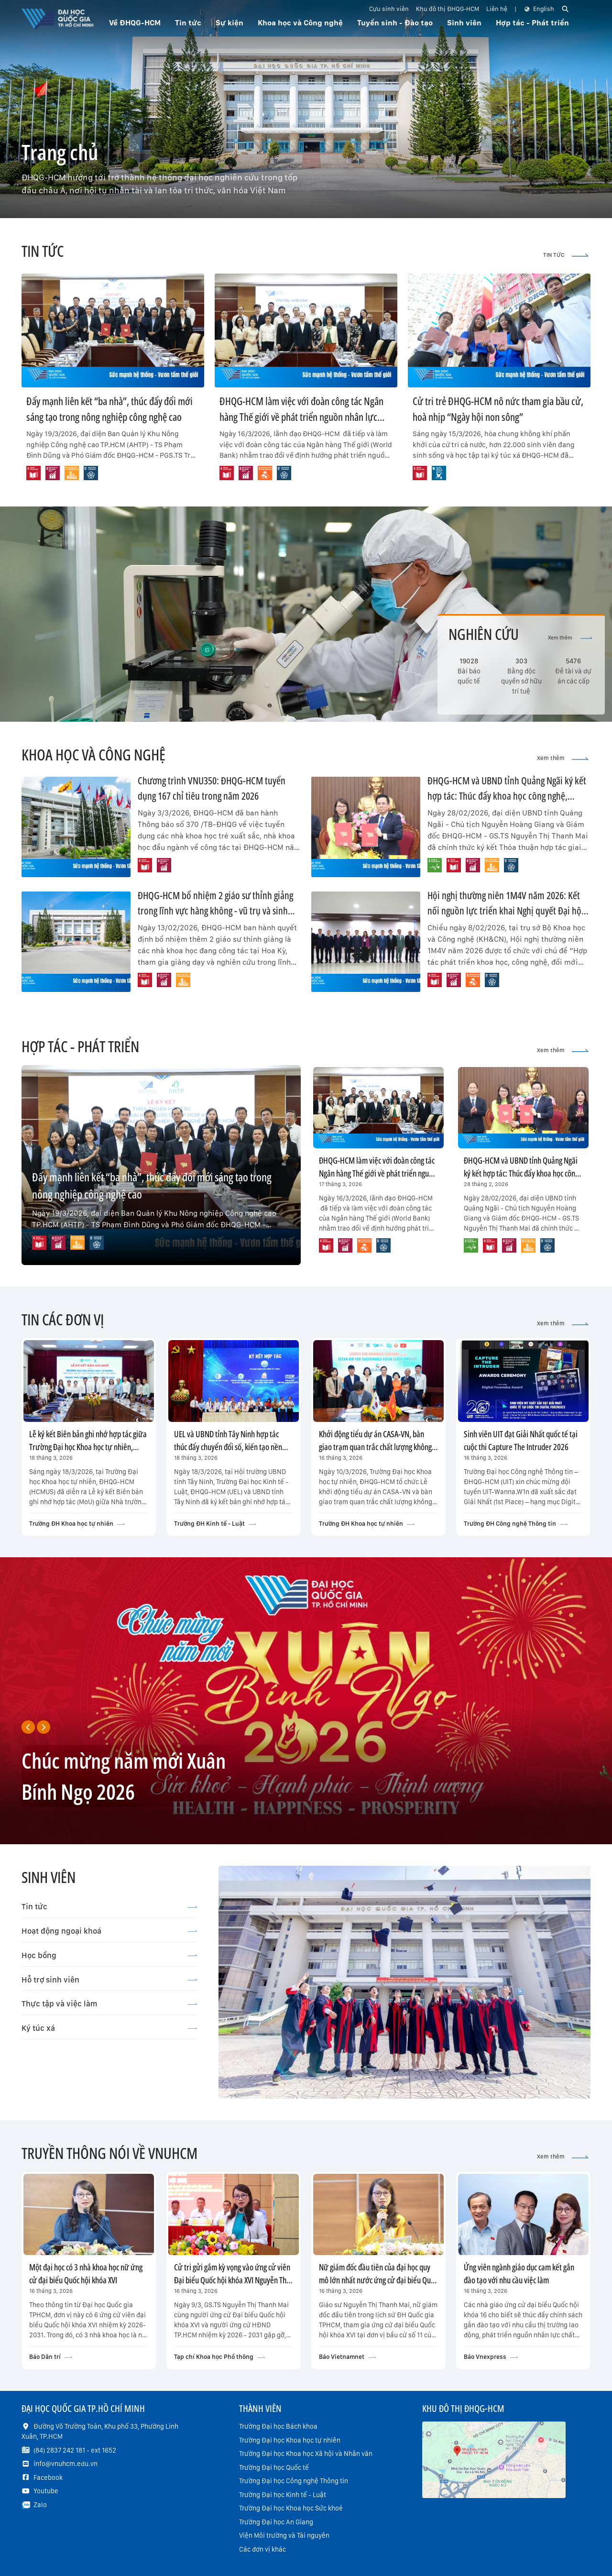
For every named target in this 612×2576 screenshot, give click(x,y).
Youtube (45, 2491)
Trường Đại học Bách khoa (278, 2426)
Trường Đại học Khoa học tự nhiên (289, 2440)
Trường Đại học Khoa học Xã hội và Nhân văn (305, 2453)
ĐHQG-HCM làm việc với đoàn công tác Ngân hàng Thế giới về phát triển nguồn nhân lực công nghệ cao (301, 417)
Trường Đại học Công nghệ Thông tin (293, 2481)
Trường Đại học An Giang (276, 2522)
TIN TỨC (566, 255)
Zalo (40, 2505)
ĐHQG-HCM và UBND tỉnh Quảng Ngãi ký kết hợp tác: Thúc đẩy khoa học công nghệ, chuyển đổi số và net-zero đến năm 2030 (506, 795)
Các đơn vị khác (262, 2549)
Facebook (48, 2477)
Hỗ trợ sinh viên (109, 1979)
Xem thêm (570, 638)
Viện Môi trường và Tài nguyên (284, 2535)
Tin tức (109, 1906)
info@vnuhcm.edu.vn (65, 2463)
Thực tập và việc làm (109, 2003)
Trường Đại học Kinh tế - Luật (282, 2495)
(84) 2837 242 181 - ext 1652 (74, 2450)
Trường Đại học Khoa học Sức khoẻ (291, 2508)
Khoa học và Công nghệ (300, 22)
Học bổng (109, 1955)
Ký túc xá (109, 2028)
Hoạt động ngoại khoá (109, 1931)
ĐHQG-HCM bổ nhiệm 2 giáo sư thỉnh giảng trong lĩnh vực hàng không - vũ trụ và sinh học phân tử (215, 910)
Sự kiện (229, 22)
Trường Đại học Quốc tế (274, 2467)
